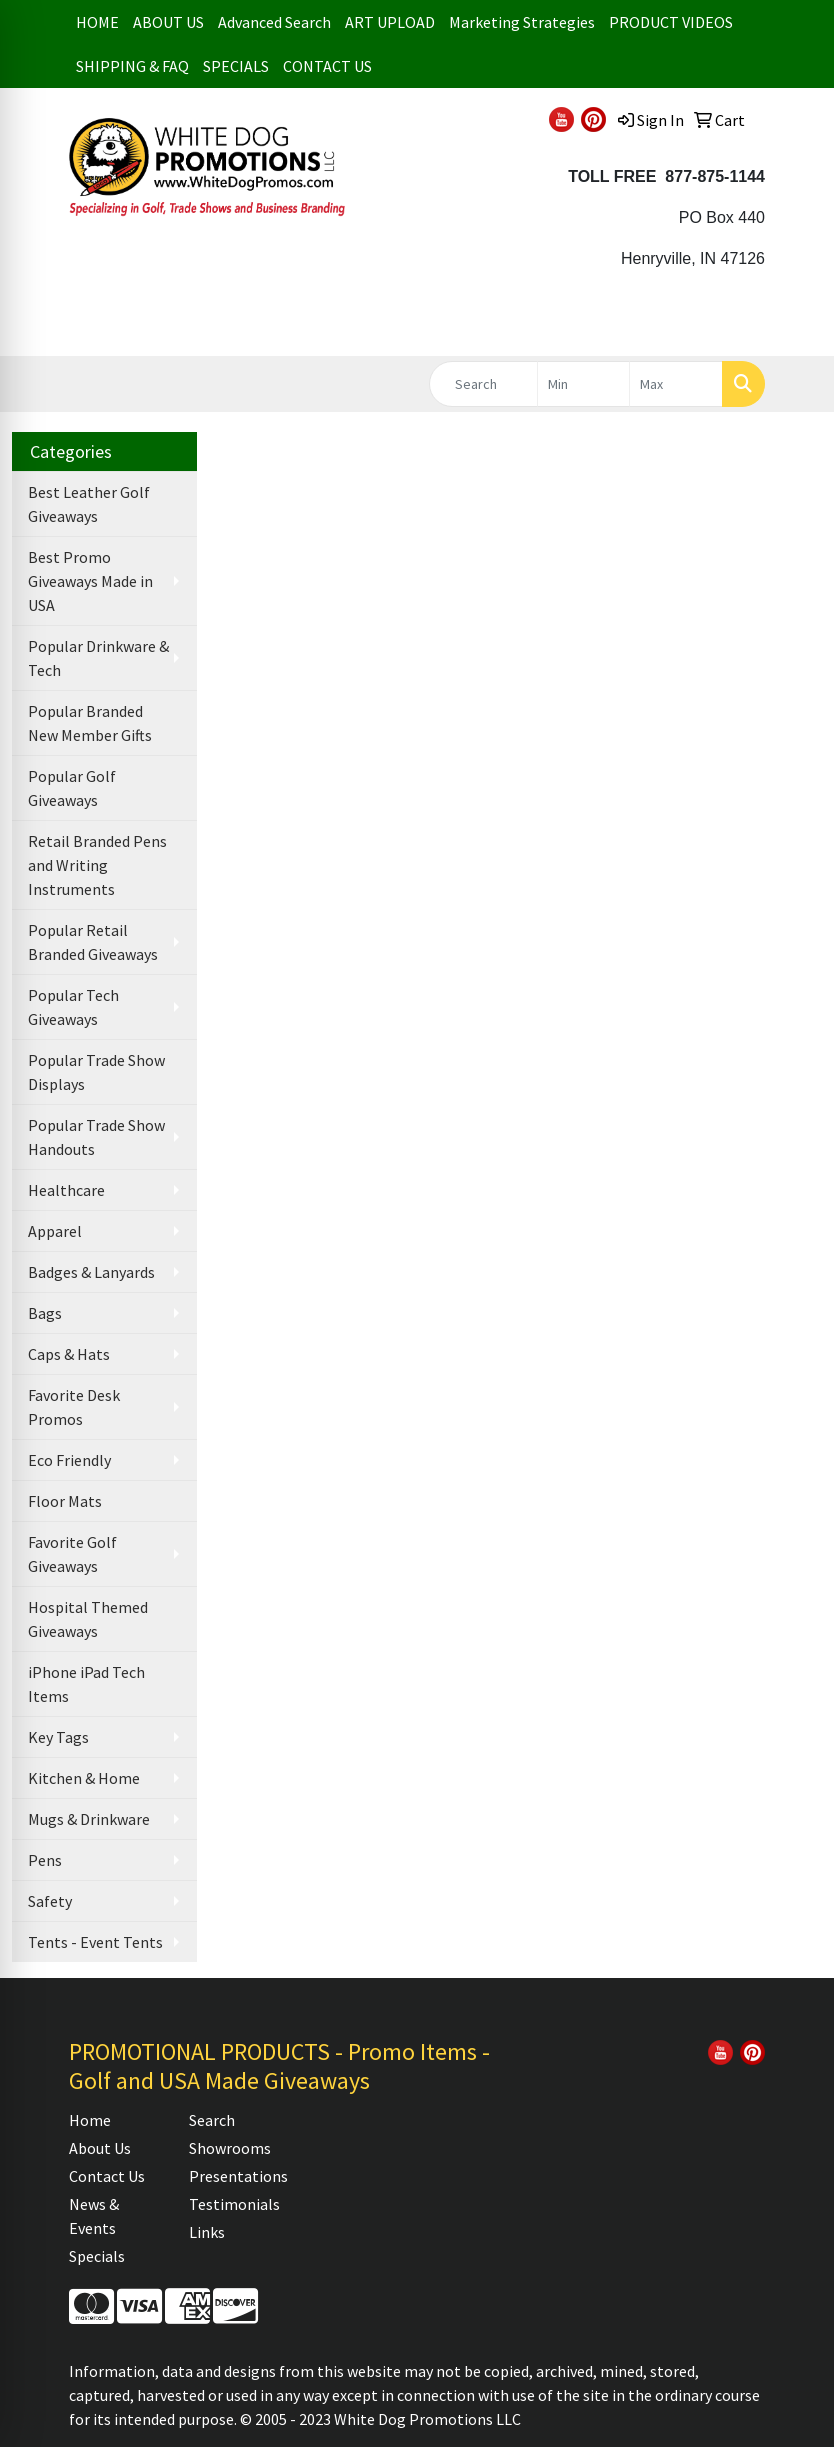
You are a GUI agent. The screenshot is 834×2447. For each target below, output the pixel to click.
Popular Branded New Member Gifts (90, 723)
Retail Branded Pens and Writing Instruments (97, 865)
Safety (50, 1901)
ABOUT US (168, 22)
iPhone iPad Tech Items (86, 1684)
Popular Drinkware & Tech (98, 658)
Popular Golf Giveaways (72, 788)
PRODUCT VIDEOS (671, 22)
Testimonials (234, 2204)
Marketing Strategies (522, 22)
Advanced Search (274, 22)
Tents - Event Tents (95, 1942)
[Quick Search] (483, 384)
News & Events (94, 2216)
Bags (45, 1313)
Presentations (237, 2176)
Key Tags (58, 1737)
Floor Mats (65, 1501)
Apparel (55, 1231)
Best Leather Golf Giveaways (89, 504)
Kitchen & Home (84, 1778)
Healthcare (66, 1190)
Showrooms (230, 2148)
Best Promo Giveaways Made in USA (90, 581)
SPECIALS (236, 66)
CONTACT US (327, 66)
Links (207, 2232)
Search (212, 2120)
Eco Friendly (69, 1460)
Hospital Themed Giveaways (88, 1619)
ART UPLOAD (390, 22)
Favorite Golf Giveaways (72, 1554)
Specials (97, 2256)
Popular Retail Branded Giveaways (93, 942)
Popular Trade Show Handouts (96, 1137)
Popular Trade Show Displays (96, 1072)
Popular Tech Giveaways (73, 1007)
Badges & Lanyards (91, 1272)
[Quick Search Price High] (676, 384)
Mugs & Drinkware (89, 1819)
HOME (97, 22)
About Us (100, 2148)
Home (90, 2120)
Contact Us (107, 2176)
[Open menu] (794, 326)
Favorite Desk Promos (74, 1407)
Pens (45, 1860)
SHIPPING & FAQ (132, 66)
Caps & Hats (69, 1354)
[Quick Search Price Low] (584, 384)
